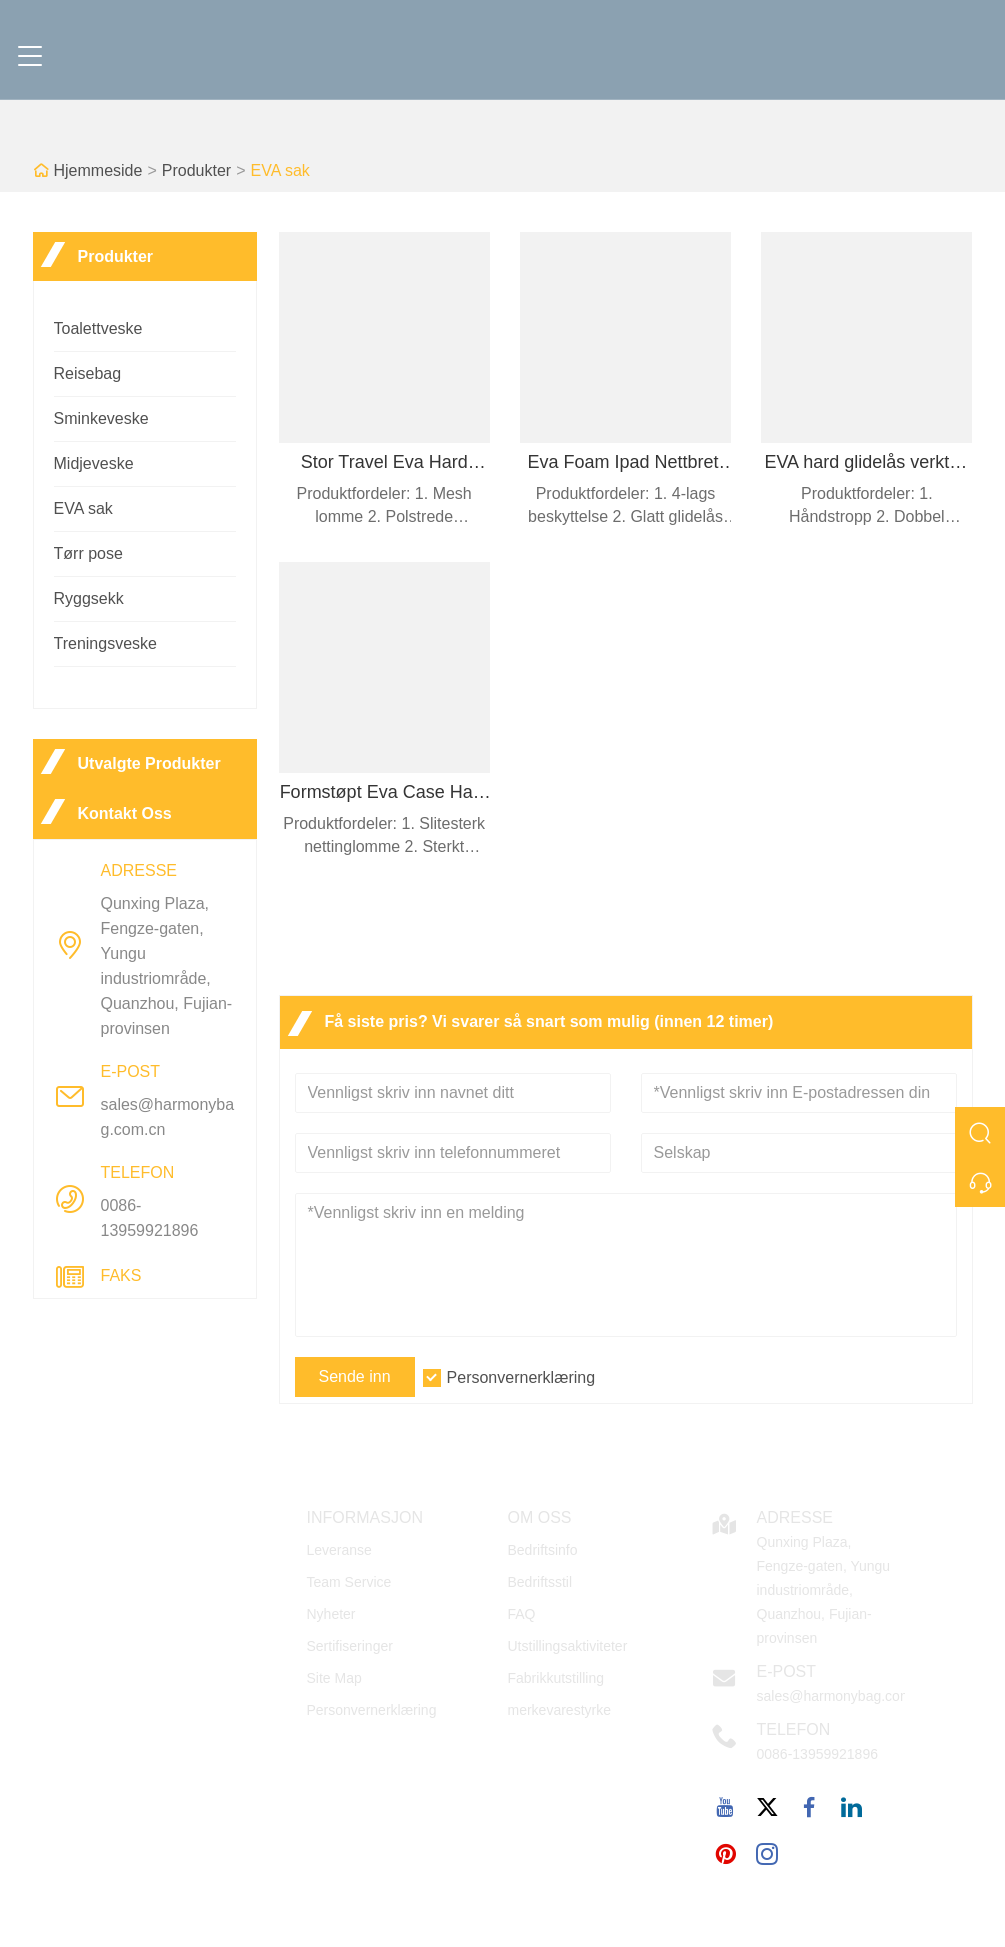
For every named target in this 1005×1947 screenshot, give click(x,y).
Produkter (196, 170)
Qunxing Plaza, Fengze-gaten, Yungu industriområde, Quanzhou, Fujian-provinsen (167, 966)
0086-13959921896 (150, 1218)
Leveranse (339, 1550)
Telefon (794, 1729)
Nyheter (331, 1614)
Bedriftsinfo (543, 1550)
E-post (787, 1671)
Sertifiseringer (350, 1646)
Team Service (349, 1582)
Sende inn (355, 1376)
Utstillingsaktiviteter (568, 1646)
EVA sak (279, 170)
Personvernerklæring (521, 1377)
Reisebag (88, 373)
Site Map (334, 1678)
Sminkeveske (101, 418)
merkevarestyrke (559, 1710)
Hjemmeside (98, 170)
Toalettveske (98, 328)
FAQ (522, 1614)
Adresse (795, 1517)
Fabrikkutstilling (556, 1678)
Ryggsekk (89, 598)
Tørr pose (88, 553)
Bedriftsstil (540, 1582)
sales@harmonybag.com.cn (168, 1117)
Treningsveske (105, 643)
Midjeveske (94, 463)
